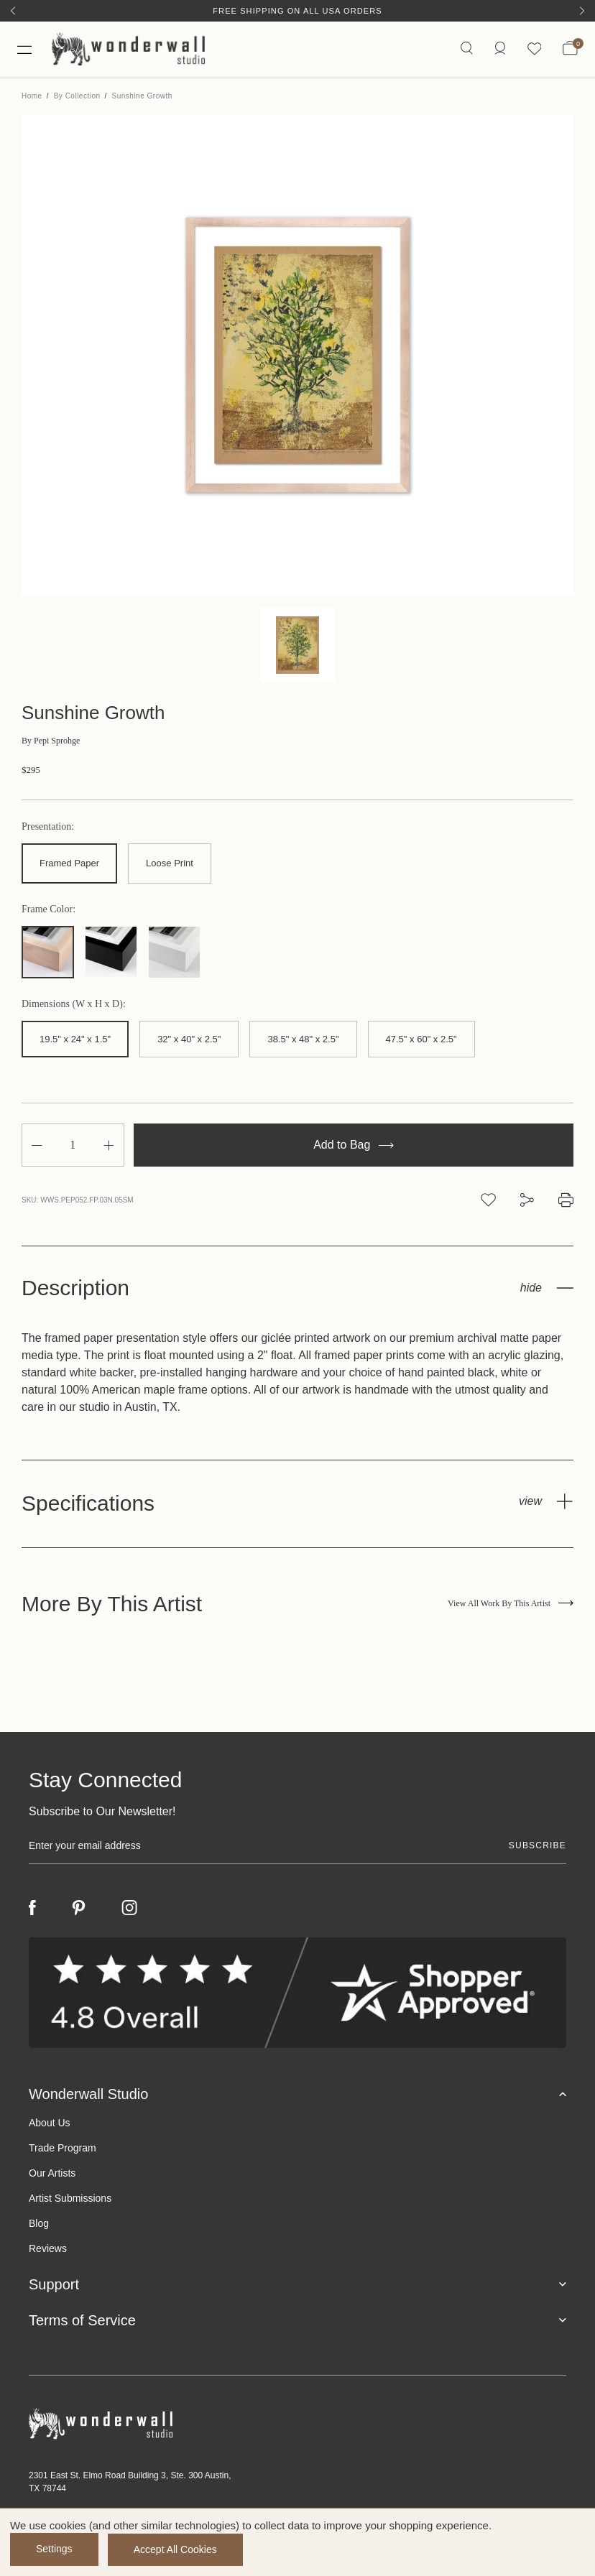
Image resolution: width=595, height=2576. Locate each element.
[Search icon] (466, 50)
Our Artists (52, 2174)
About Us (49, 2124)
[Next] (582, 10)
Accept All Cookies (176, 2549)
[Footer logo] (297, 2425)
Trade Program (62, 2149)
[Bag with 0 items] (570, 50)
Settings (54, 2549)
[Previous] (13, 10)
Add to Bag (353, 1146)
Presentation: (48, 828)
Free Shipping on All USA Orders (297, 10)
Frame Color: (48, 910)
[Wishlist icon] (534, 50)
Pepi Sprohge (51, 742)
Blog (39, 2224)
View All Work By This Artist (510, 1605)
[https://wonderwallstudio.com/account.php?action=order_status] (499, 50)
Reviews (48, 2250)
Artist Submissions (70, 2199)
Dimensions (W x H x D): (74, 1005)
